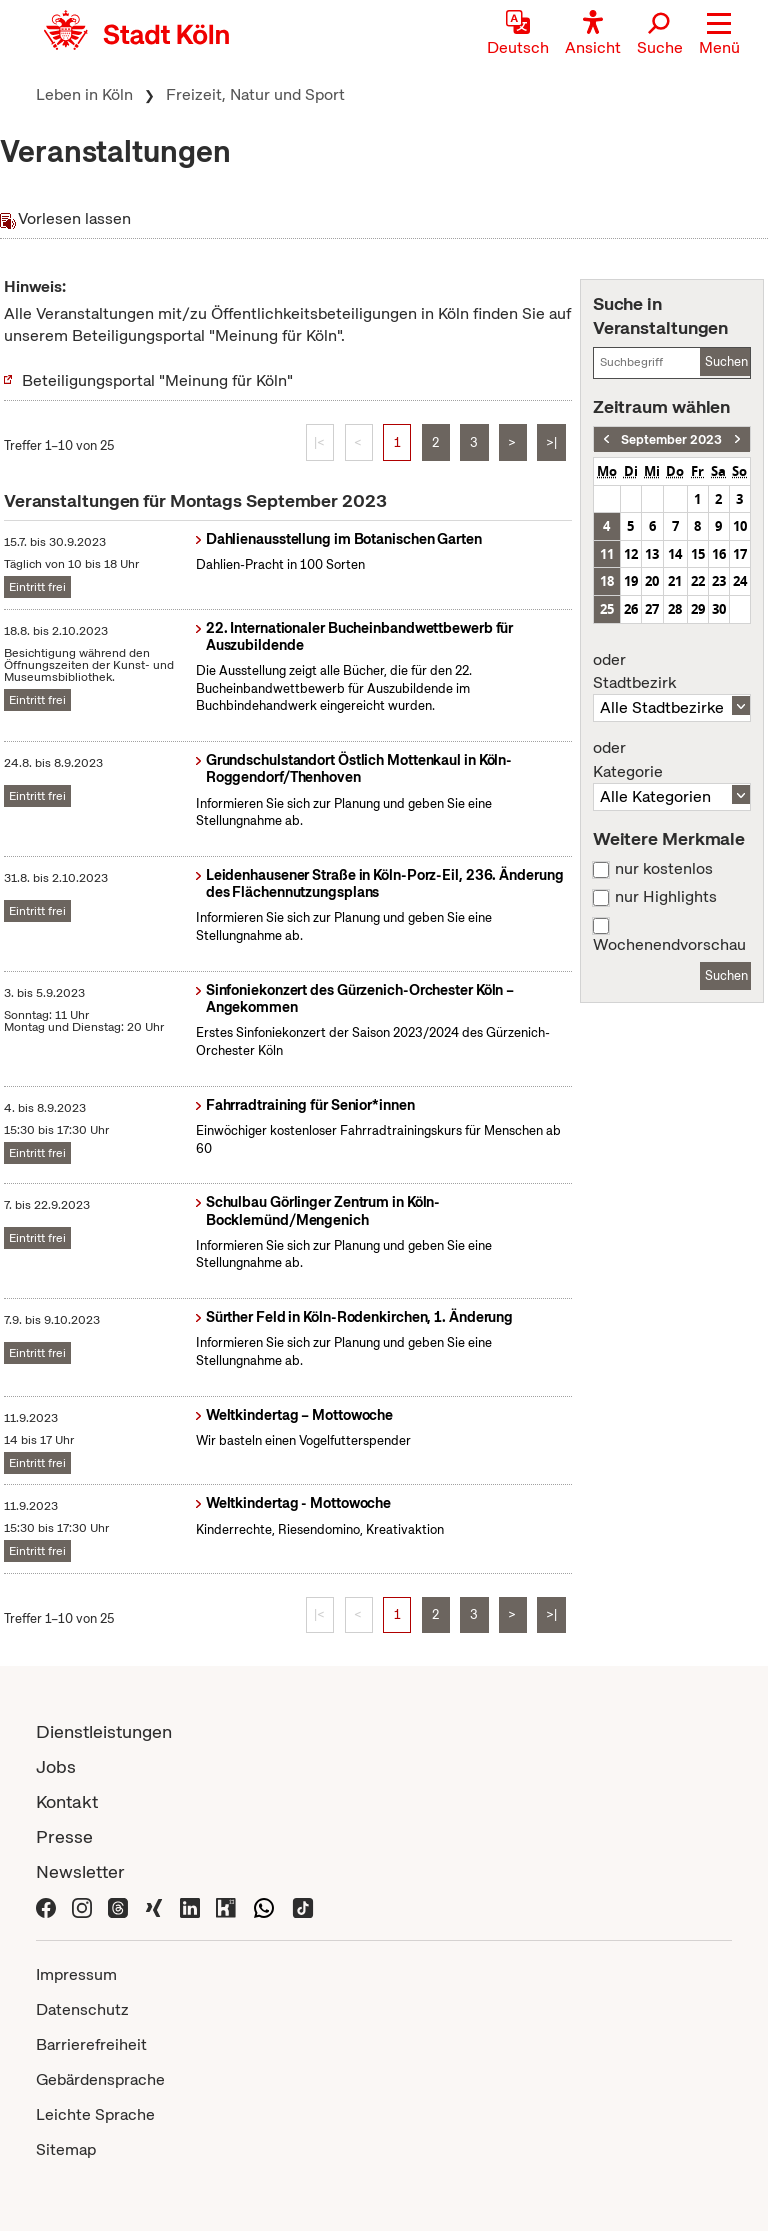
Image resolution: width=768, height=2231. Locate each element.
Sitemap (66, 2149)
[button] (719, 35)
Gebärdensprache (100, 2079)
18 (607, 581)
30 (719, 609)
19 (631, 581)
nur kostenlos (664, 869)
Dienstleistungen (104, 1731)
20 (652, 581)
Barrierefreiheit (91, 2044)
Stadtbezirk (672, 672)
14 (675, 554)
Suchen (726, 361)
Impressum (76, 1974)
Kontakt (67, 1801)
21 (675, 581)
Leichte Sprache (95, 2114)
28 (675, 609)
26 (631, 609)
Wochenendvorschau (669, 945)
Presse (64, 1836)
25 (607, 609)
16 (719, 554)
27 (652, 609)
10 (740, 526)
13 (652, 554)
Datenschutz (82, 2009)
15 (698, 554)
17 (740, 554)
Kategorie (672, 760)
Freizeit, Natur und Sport (255, 94)
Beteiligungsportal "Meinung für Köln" (157, 380)
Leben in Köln (84, 94)
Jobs (56, 1766)
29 (698, 609)
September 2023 (671, 439)
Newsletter (80, 1871)
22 (698, 581)
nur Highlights (666, 897)
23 (719, 581)
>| (551, 442)
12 (631, 554)
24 (740, 581)
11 (607, 554)
